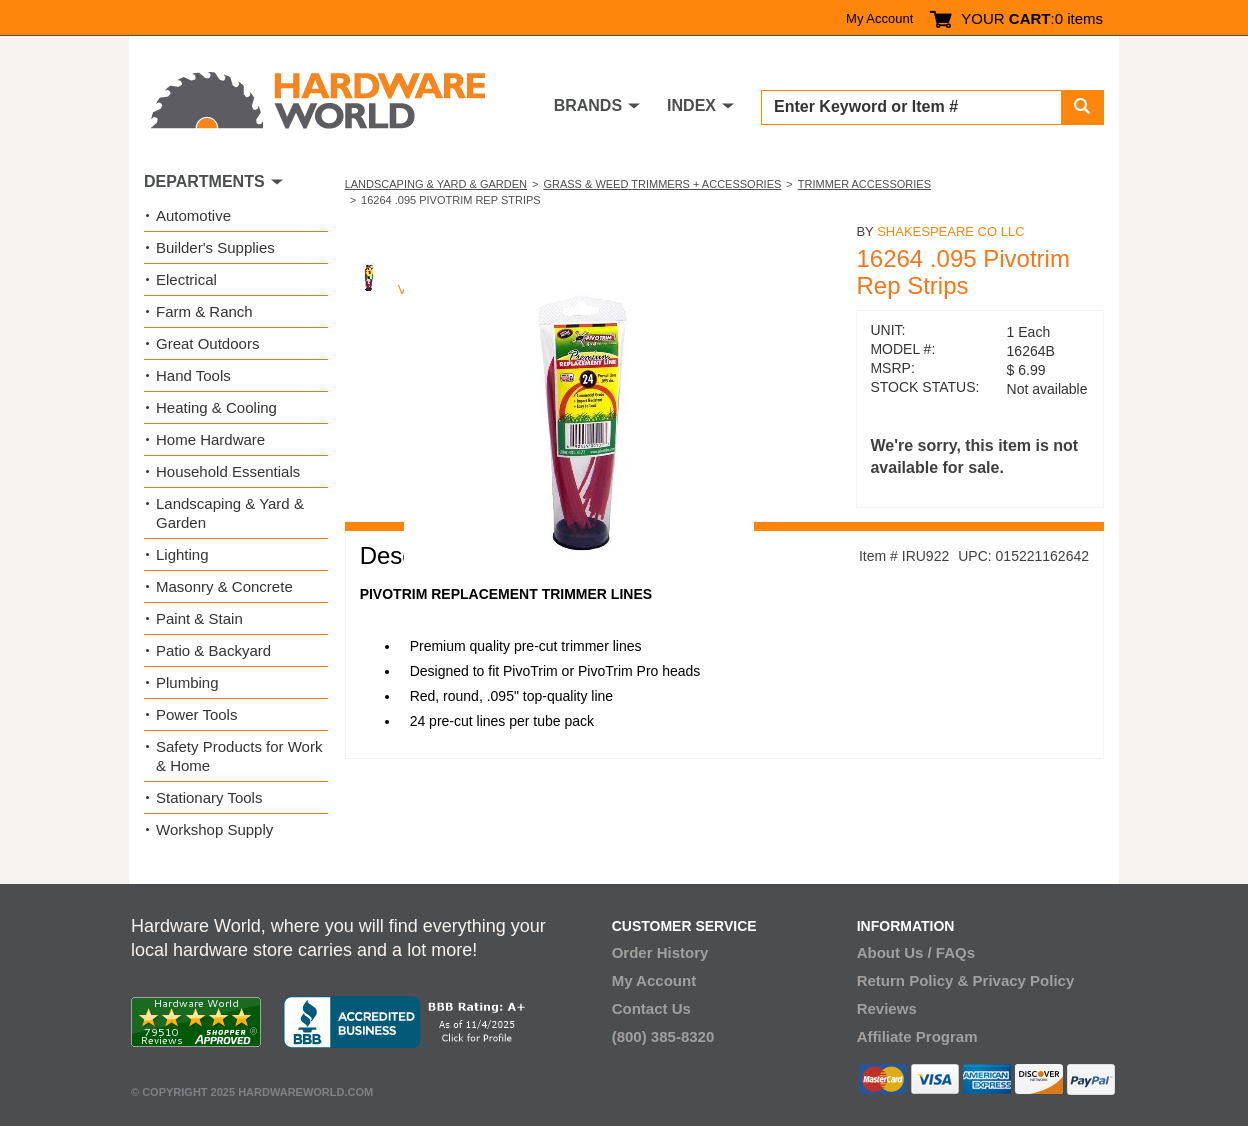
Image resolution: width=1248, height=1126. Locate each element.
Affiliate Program (917, 1036)
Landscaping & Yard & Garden (436, 184)
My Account (879, 18)
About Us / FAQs (916, 952)
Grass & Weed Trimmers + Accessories (662, 184)
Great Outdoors (207, 343)
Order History (660, 952)
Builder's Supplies (215, 247)
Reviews (887, 1008)
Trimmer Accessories (864, 184)
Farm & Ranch (204, 311)
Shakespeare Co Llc (950, 231)
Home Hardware (210, 439)
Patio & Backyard (213, 650)
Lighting (182, 554)
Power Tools (196, 714)
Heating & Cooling (216, 407)
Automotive (193, 215)
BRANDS (588, 105)
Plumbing (187, 682)
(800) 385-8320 (663, 1036)
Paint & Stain (199, 618)
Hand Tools (193, 375)
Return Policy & (913, 980)
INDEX (691, 105)
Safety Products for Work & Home (239, 756)
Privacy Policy (1024, 980)
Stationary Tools (209, 797)
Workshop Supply (214, 829)
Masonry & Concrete (224, 586)
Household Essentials (228, 471)
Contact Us (651, 1008)
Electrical (186, 279)
